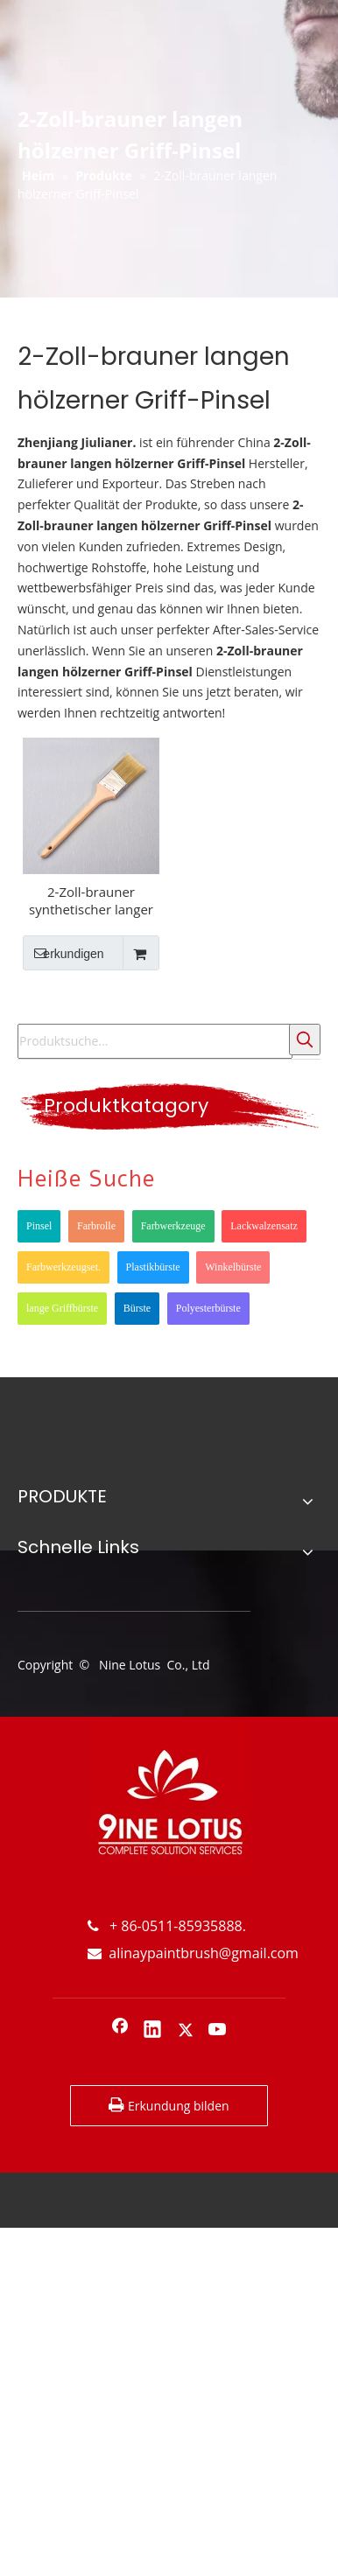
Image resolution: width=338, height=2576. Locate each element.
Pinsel (39, 1226)
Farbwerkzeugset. (63, 1267)
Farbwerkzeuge (173, 1226)
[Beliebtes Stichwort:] (304, 1039)
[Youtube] (218, 2031)
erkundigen (63, 952)
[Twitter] (186, 2031)
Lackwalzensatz (264, 1226)
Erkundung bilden (169, 2105)
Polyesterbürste (208, 1308)
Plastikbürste (153, 1267)
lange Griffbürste (62, 1308)
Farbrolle (96, 1226)
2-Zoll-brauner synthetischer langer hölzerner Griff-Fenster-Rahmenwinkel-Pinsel (90, 900)
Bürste (137, 1308)
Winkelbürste (233, 1267)
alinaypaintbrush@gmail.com (193, 1953)
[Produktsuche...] (155, 1041)
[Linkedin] (152, 2031)
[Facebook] (120, 2031)
